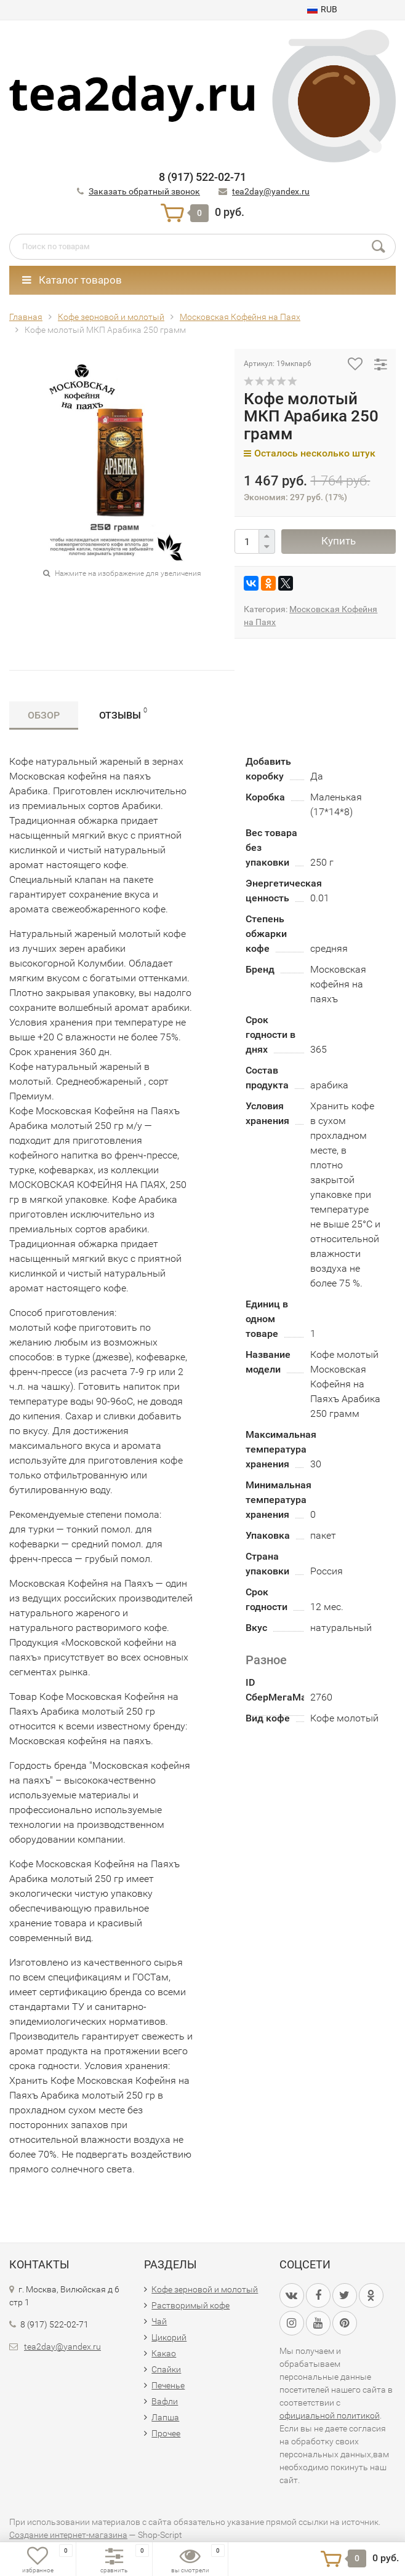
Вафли (164, 2401)
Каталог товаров (72, 280)
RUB (322, 9)
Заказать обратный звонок (144, 191)
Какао (163, 2353)
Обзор (44, 715)
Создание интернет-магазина (68, 2535)
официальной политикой (329, 2415)
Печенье (168, 2385)
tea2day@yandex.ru (271, 191)
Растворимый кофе (190, 2305)
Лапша (165, 2417)
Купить (338, 541)
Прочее (165, 2433)
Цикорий (168, 2337)
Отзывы (123, 713)
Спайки (166, 2369)
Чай (159, 2321)
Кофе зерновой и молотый (204, 2289)
